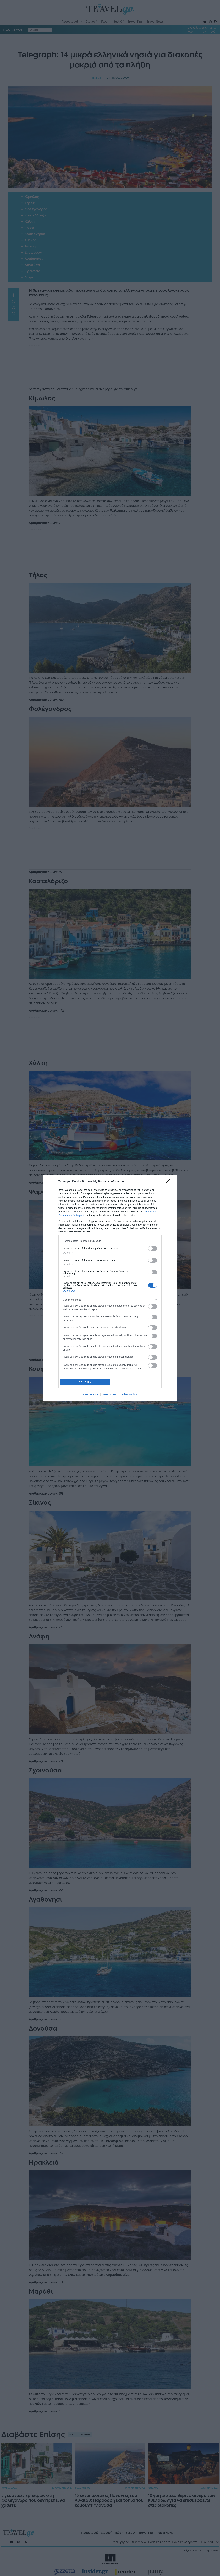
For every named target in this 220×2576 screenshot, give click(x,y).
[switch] (152, 1248)
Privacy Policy (129, 1394)
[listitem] (110, 1241)
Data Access (110, 1394)
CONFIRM (85, 1382)
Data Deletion (90, 1394)
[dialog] (110, 1288)
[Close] (169, 1182)
